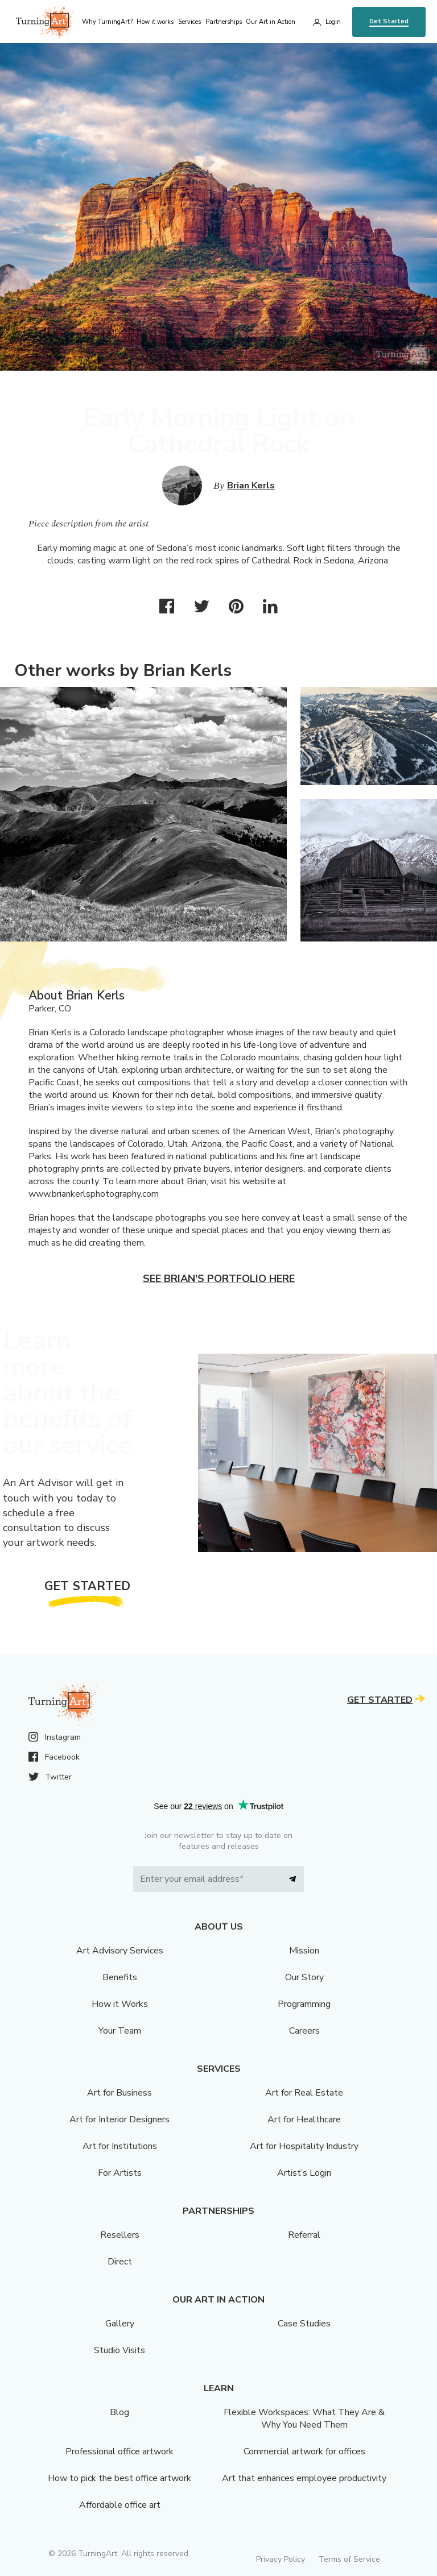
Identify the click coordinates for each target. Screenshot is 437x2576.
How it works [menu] (155, 22)
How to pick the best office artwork (119, 2478)
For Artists (120, 2173)
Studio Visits (119, 2350)
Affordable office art (119, 2505)
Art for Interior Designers (119, 2119)
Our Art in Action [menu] (270, 22)
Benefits (119, 1977)
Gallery (119, 2323)
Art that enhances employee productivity (304, 2478)
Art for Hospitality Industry (304, 2146)
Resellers (119, 2235)
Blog (119, 2412)
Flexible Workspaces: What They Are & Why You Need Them (304, 2418)
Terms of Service (349, 2559)
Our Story (304, 1977)
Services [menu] (189, 22)
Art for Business (119, 2092)
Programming (304, 2004)
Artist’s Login (304, 2173)
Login (333, 22)
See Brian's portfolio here (219, 1278)
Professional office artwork (119, 2451)
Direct (120, 2261)
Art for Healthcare (304, 2119)
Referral (304, 2235)
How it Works (120, 2004)
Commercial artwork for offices (304, 2451)
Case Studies (304, 2323)
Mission (304, 1950)
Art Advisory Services (119, 1950)
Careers (304, 2031)
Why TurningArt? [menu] (107, 22)
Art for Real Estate (304, 2092)
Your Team (119, 2031)
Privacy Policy (280, 2559)
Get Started (389, 21)
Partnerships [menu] (223, 22)
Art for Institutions (120, 2146)
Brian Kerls (251, 485)
